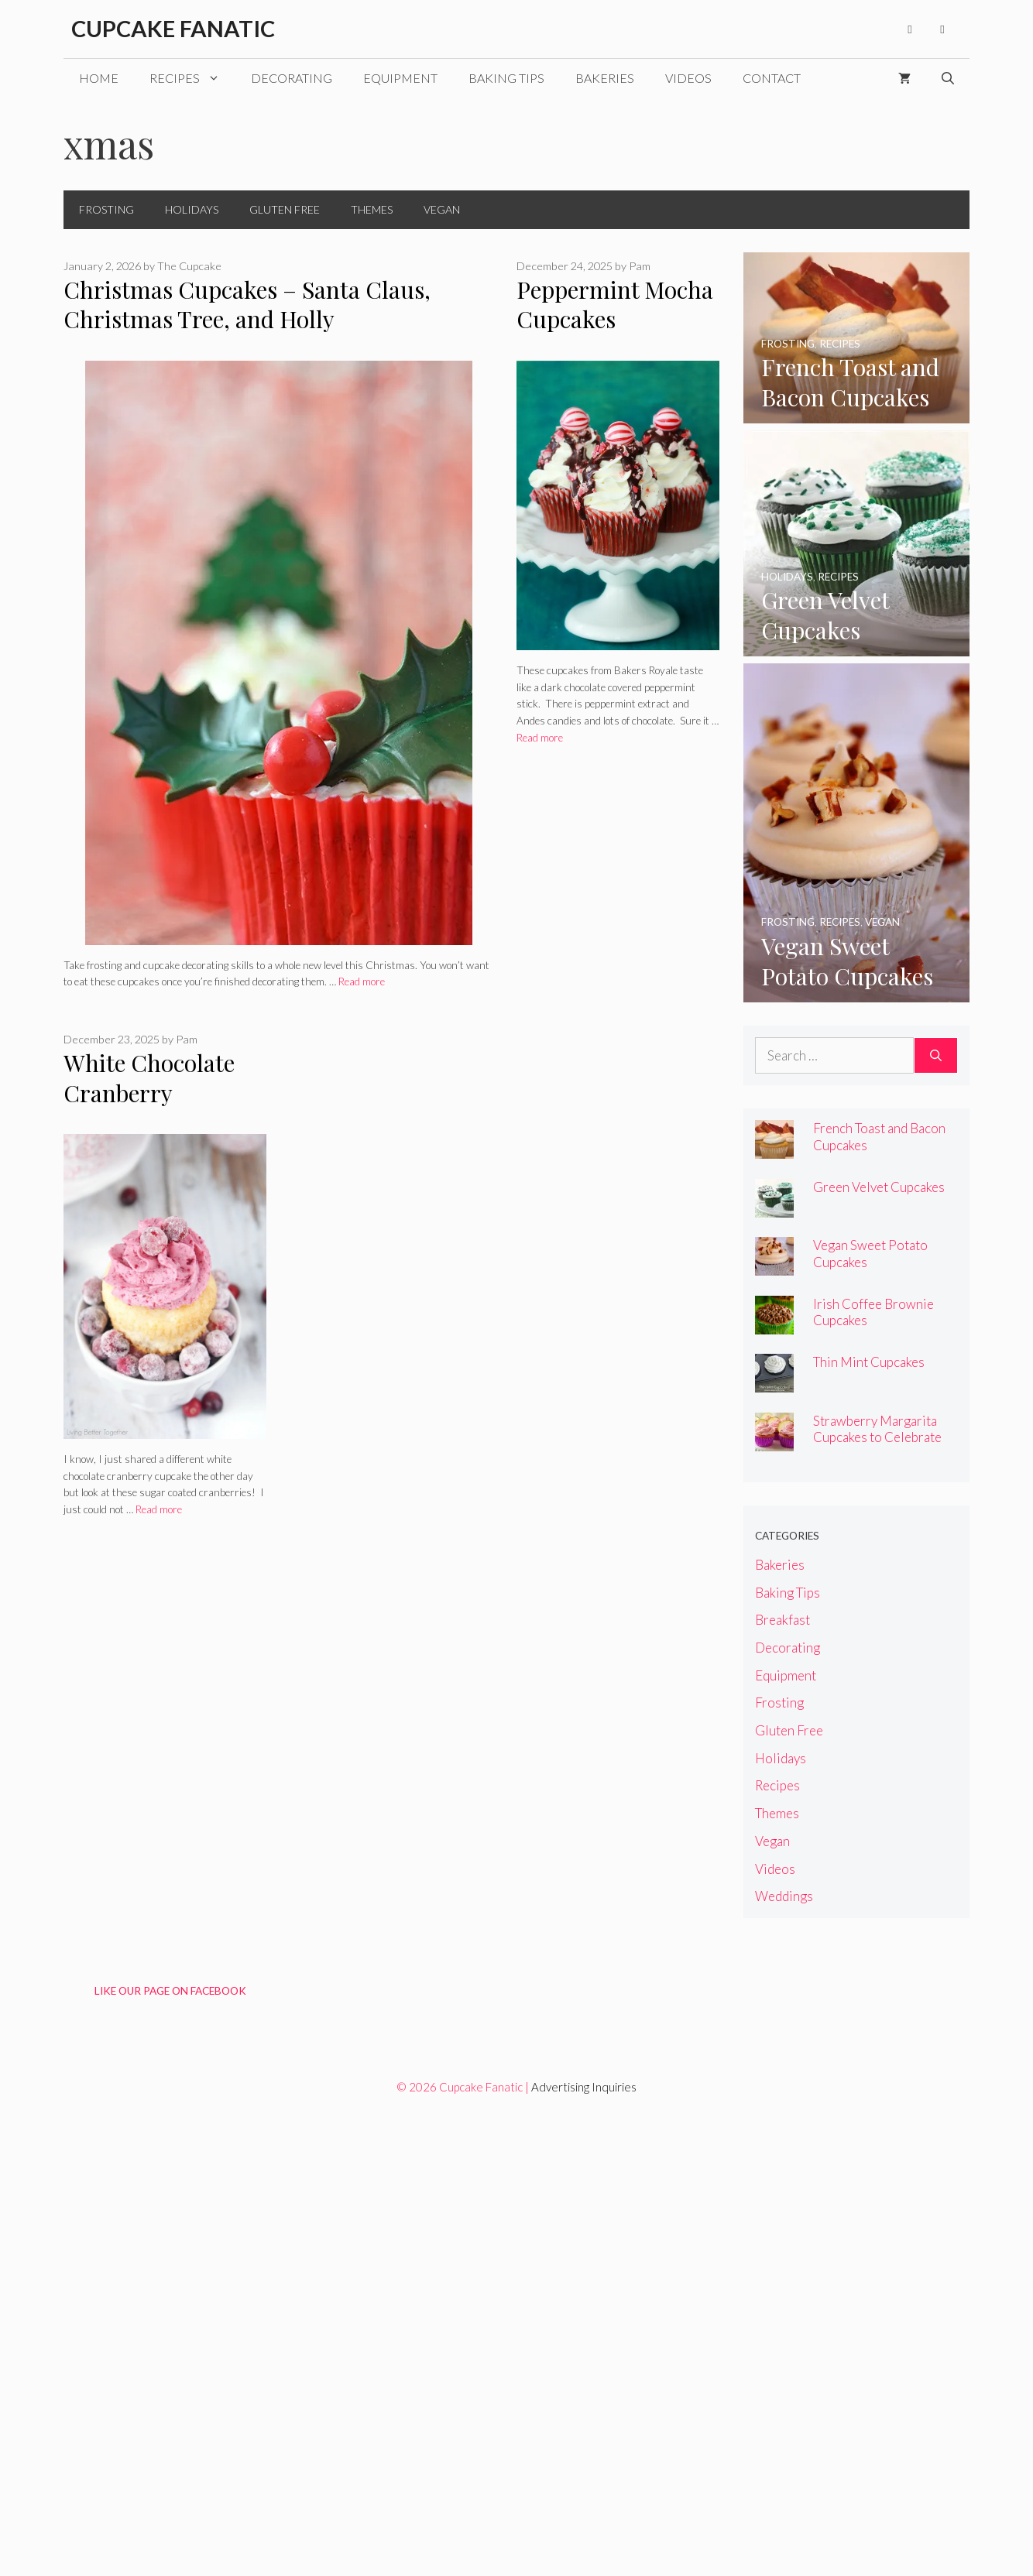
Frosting (106, 209)
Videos (688, 77)
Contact (772, 77)
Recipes (192, 78)
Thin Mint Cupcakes (869, 1362)
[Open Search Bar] (948, 78)
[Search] (936, 1055)
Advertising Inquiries (584, 2087)
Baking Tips (506, 77)
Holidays (191, 209)
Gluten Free (284, 209)
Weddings (784, 1896)
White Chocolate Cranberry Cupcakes (149, 1092)
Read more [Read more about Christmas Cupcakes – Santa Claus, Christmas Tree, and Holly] (361, 981)
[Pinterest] (942, 29)
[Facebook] (910, 29)
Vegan (442, 209)
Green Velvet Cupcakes (879, 1187)
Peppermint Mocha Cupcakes (614, 304)
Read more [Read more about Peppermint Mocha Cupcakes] (539, 737)
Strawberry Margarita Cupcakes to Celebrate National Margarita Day (880, 1437)
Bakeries (604, 77)
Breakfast (782, 1620)
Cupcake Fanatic (173, 28)
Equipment (400, 77)
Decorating (291, 77)
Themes (372, 209)
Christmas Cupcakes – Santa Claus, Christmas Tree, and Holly (247, 304)
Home (98, 77)
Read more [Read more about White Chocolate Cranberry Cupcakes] (159, 1509)
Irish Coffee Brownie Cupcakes (873, 1312)
